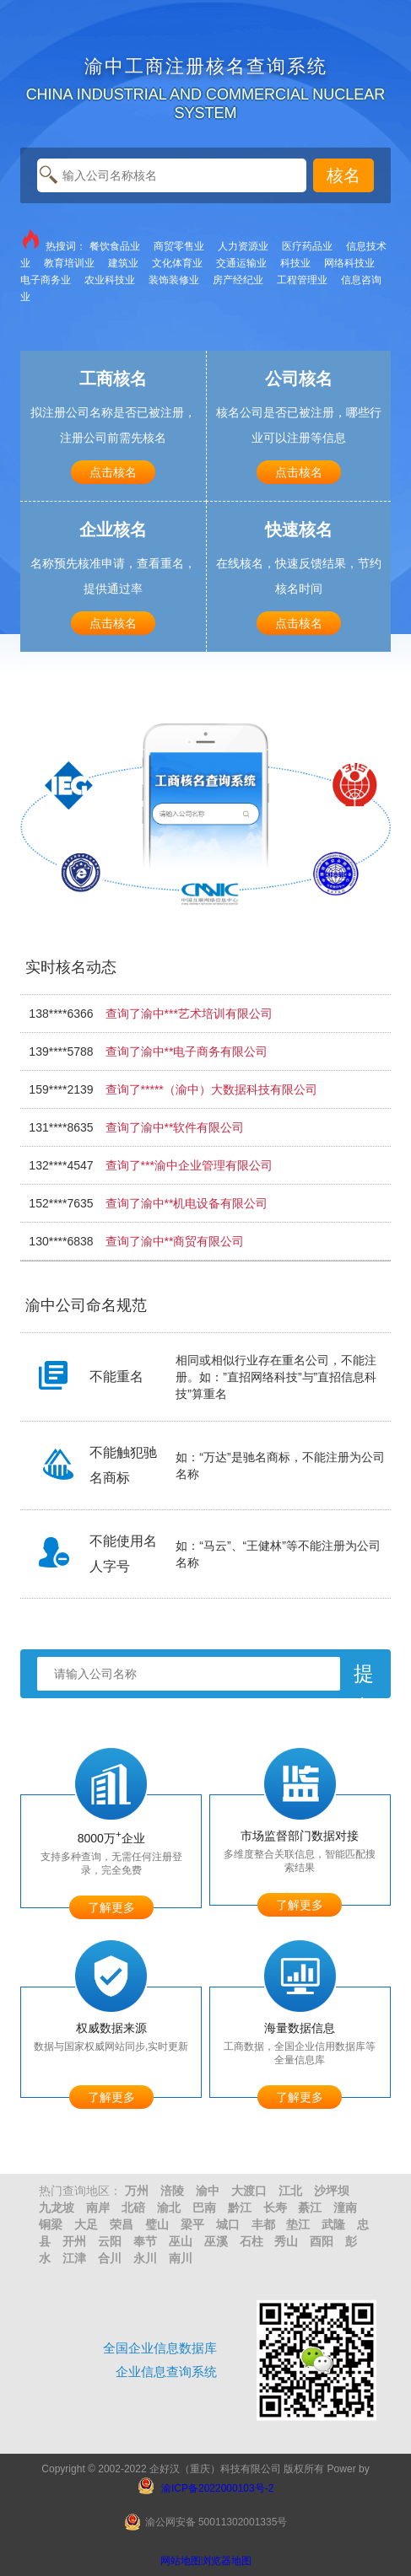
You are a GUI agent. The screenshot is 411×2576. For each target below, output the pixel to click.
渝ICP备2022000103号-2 (217, 2488)
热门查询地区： (80, 2190)
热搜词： (53, 245)
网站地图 (180, 2561)
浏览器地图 (226, 2561)
